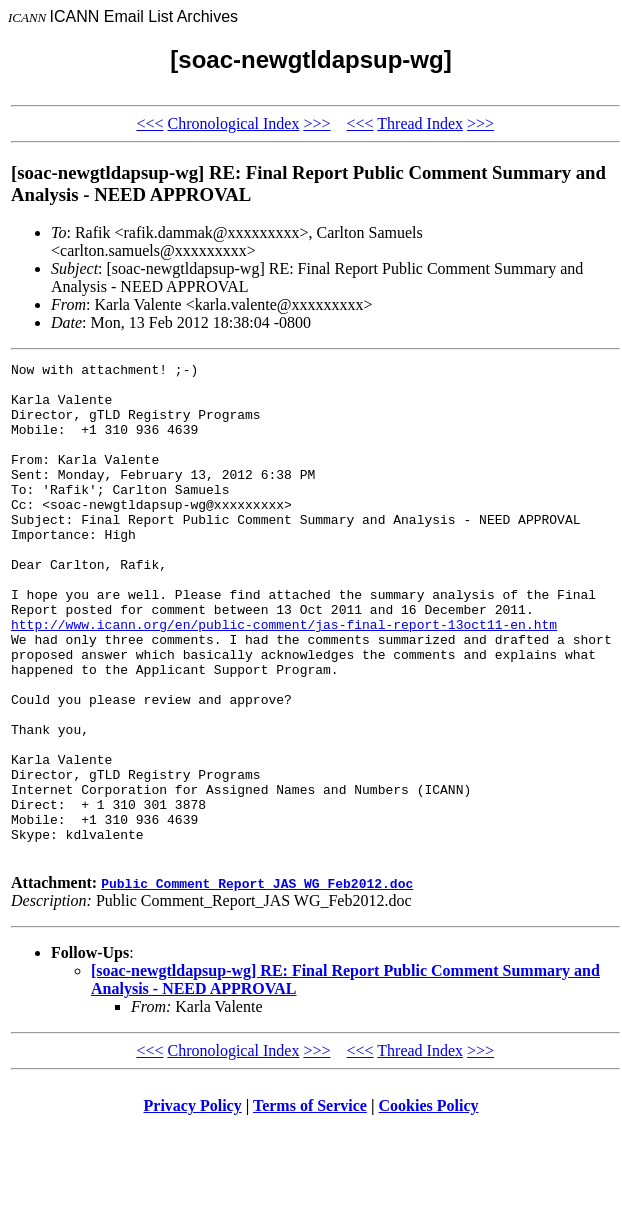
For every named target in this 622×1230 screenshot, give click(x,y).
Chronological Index (233, 123)
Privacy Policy (193, 1204)
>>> (316, 123)
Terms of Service (310, 1204)
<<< (149, 123)
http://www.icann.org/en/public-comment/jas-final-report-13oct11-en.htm (284, 678)
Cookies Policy (429, 1204)
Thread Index (420, 123)
